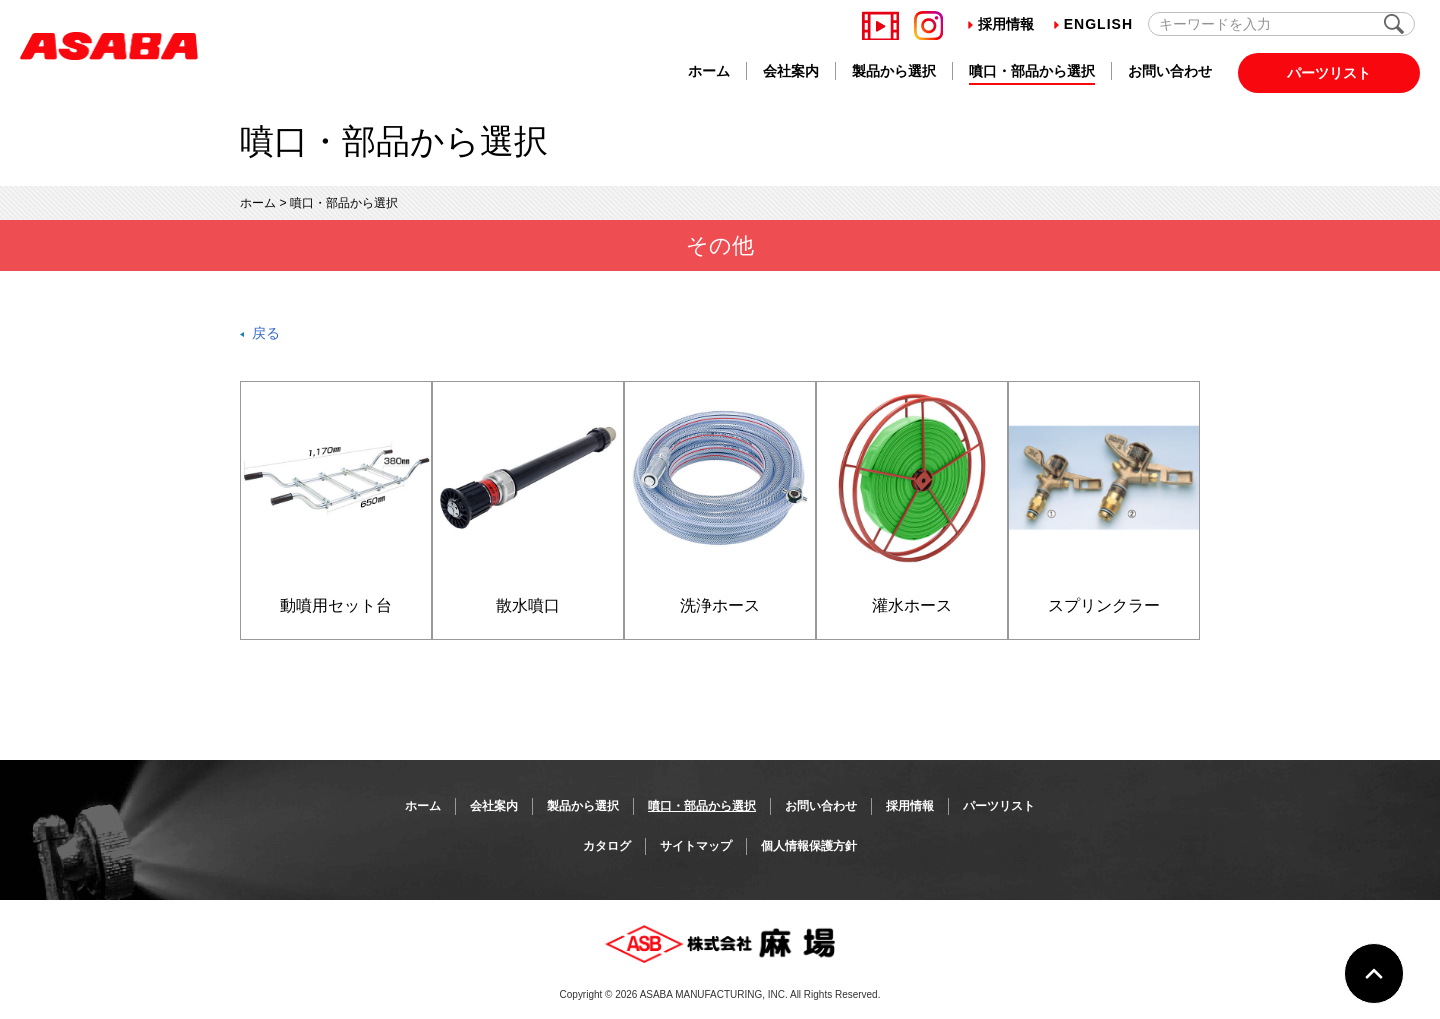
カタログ (607, 846)
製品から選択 (894, 71)
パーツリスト (1329, 73)
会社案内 (791, 71)
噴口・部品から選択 (1032, 71)
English (1093, 24)
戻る (266, 333)
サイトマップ (696, 846)
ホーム (709, 71)
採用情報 (1001, 24)
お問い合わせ (1170, 71)
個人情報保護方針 (809, 846)
